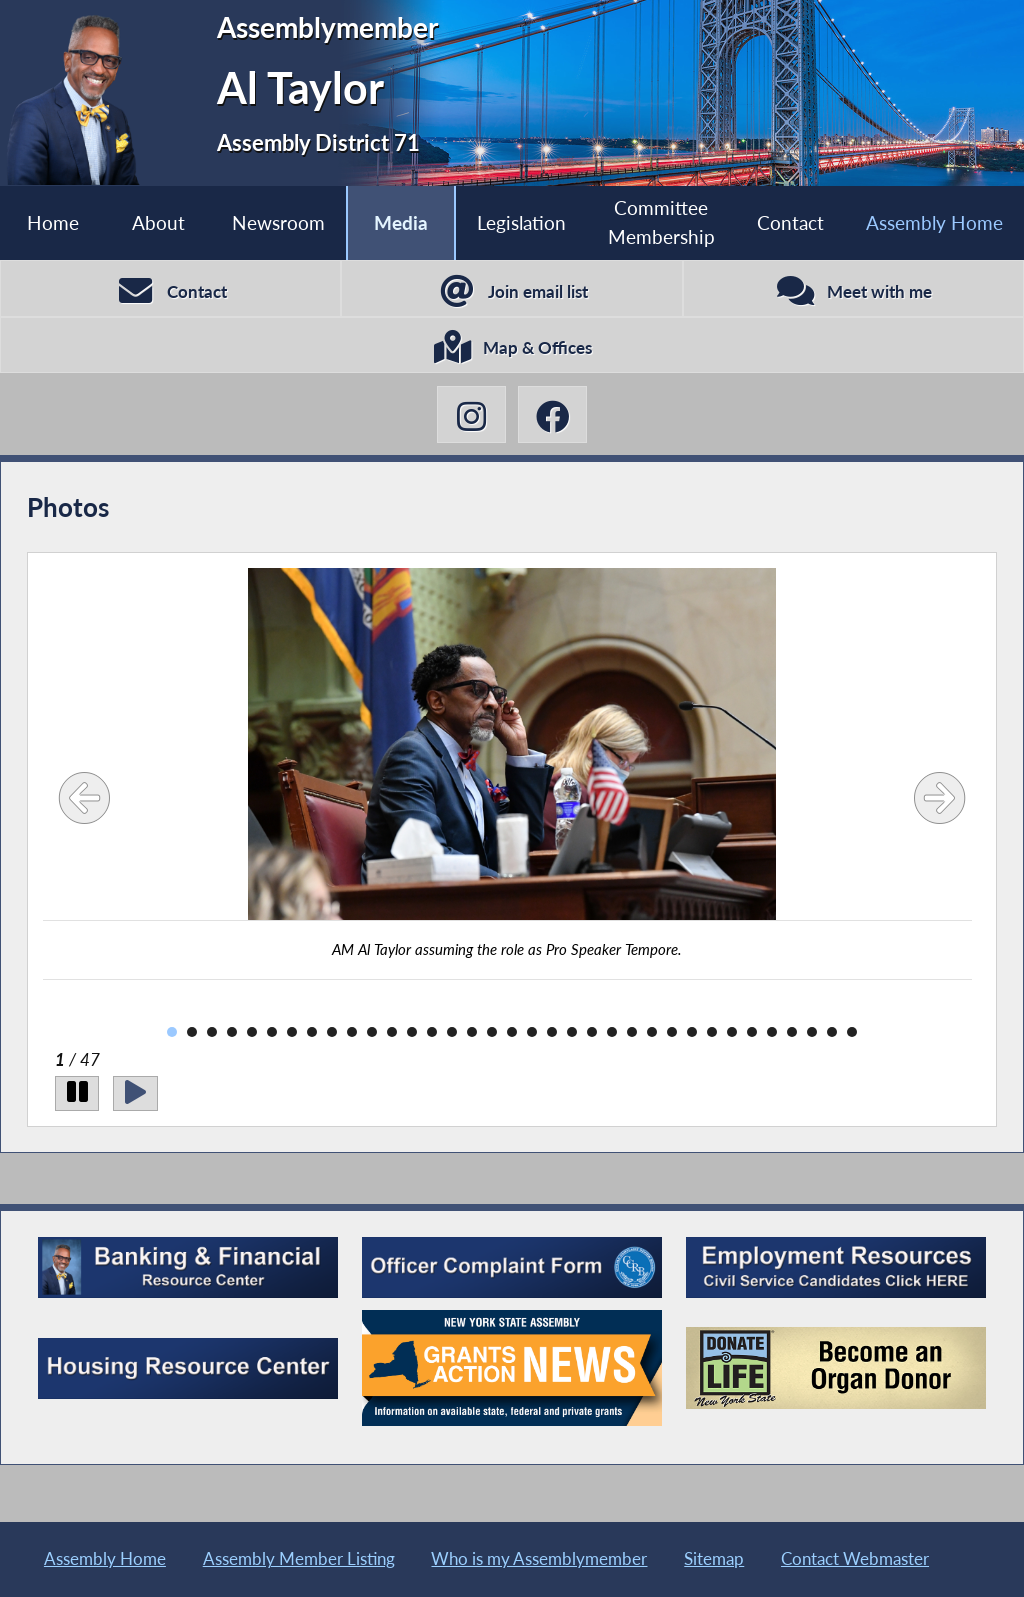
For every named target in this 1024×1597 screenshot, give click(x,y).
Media (401, 222)
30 (752, 1035)
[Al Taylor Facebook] (553, 418)
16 (472, 1035)
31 (772, 1035)
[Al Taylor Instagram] (471, 418)
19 (532, 1035)
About (158, 222)
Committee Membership (661, 222)
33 (812, 1035)
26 (672, 1035)
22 (592, 1035)
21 (572, 1035)
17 (492, 1035)
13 (412, 1035)
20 (552, 1035)
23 (612, 1035)
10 (352, 1035)
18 (512, 1035)
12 (392, 1035)
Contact (790, 222)
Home (53, 222)
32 (792, 1035)
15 (452, 1035)
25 (652, 1035)
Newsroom (278, 222)
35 (852, 1035)
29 (732, 1035)
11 (372, 1035)
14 (432, 1035)
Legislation (520, 222)
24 (632, 1035)
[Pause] (77, 1096)
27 (692, 1035)
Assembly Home (934, 222)
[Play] (136, 1096)
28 (712, 1035)
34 (832, 1035)
